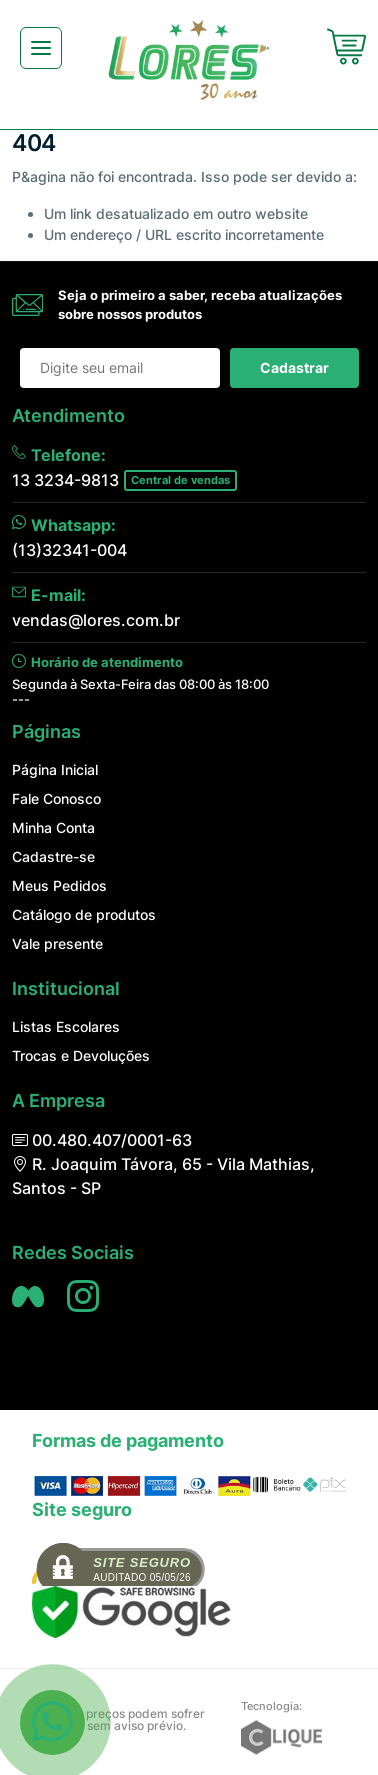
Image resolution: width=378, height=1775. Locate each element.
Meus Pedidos (59, 885)
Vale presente (57, 943)
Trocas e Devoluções (81, 1055)
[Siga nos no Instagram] (83, 1296)
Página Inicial (55, 769)
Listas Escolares (66, 1026)
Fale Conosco (56, 798)
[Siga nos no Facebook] (28, 1296)
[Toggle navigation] (41, 48)
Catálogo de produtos (84, 914)
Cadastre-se (53, 856)
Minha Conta (53, 827)
